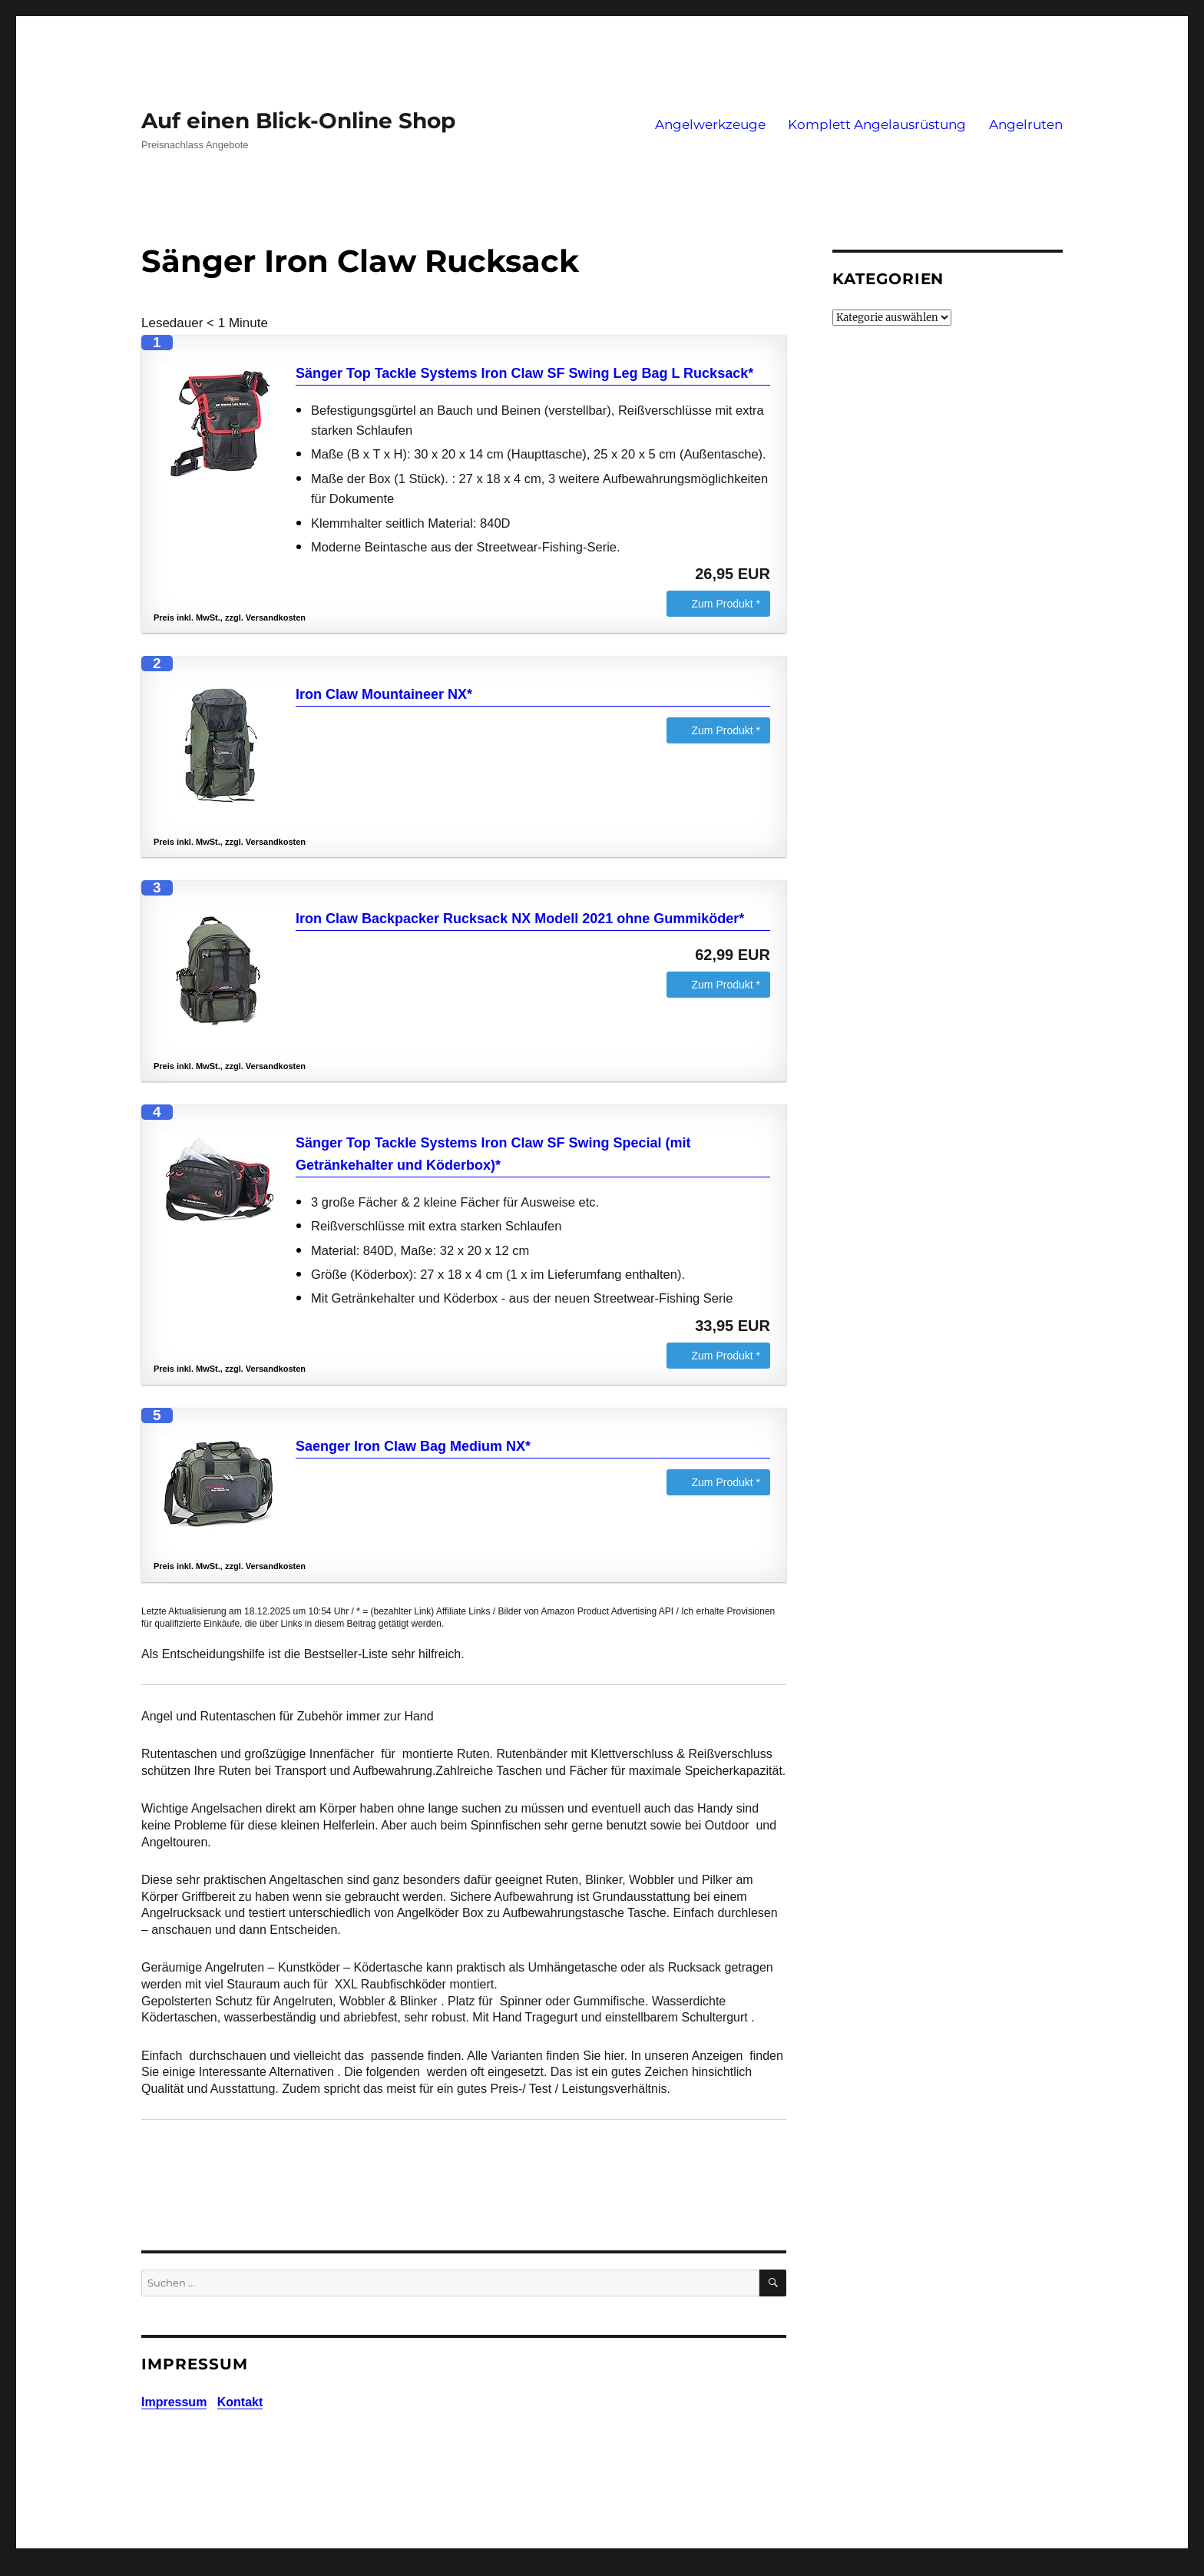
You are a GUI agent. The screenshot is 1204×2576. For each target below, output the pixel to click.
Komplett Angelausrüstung (877, 124)
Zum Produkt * (726, 604)
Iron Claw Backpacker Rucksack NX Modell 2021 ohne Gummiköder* (520, 918)
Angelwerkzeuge (710, 124)
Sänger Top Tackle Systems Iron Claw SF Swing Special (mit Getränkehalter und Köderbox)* (493, 1154)
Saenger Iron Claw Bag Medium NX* (413, 1446)
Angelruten (1026, 124)
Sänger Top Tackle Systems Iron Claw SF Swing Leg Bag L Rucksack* (524, 373)
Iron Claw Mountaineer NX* (384, 694)
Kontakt (240, 2402)
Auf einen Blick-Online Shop (298, 121)
